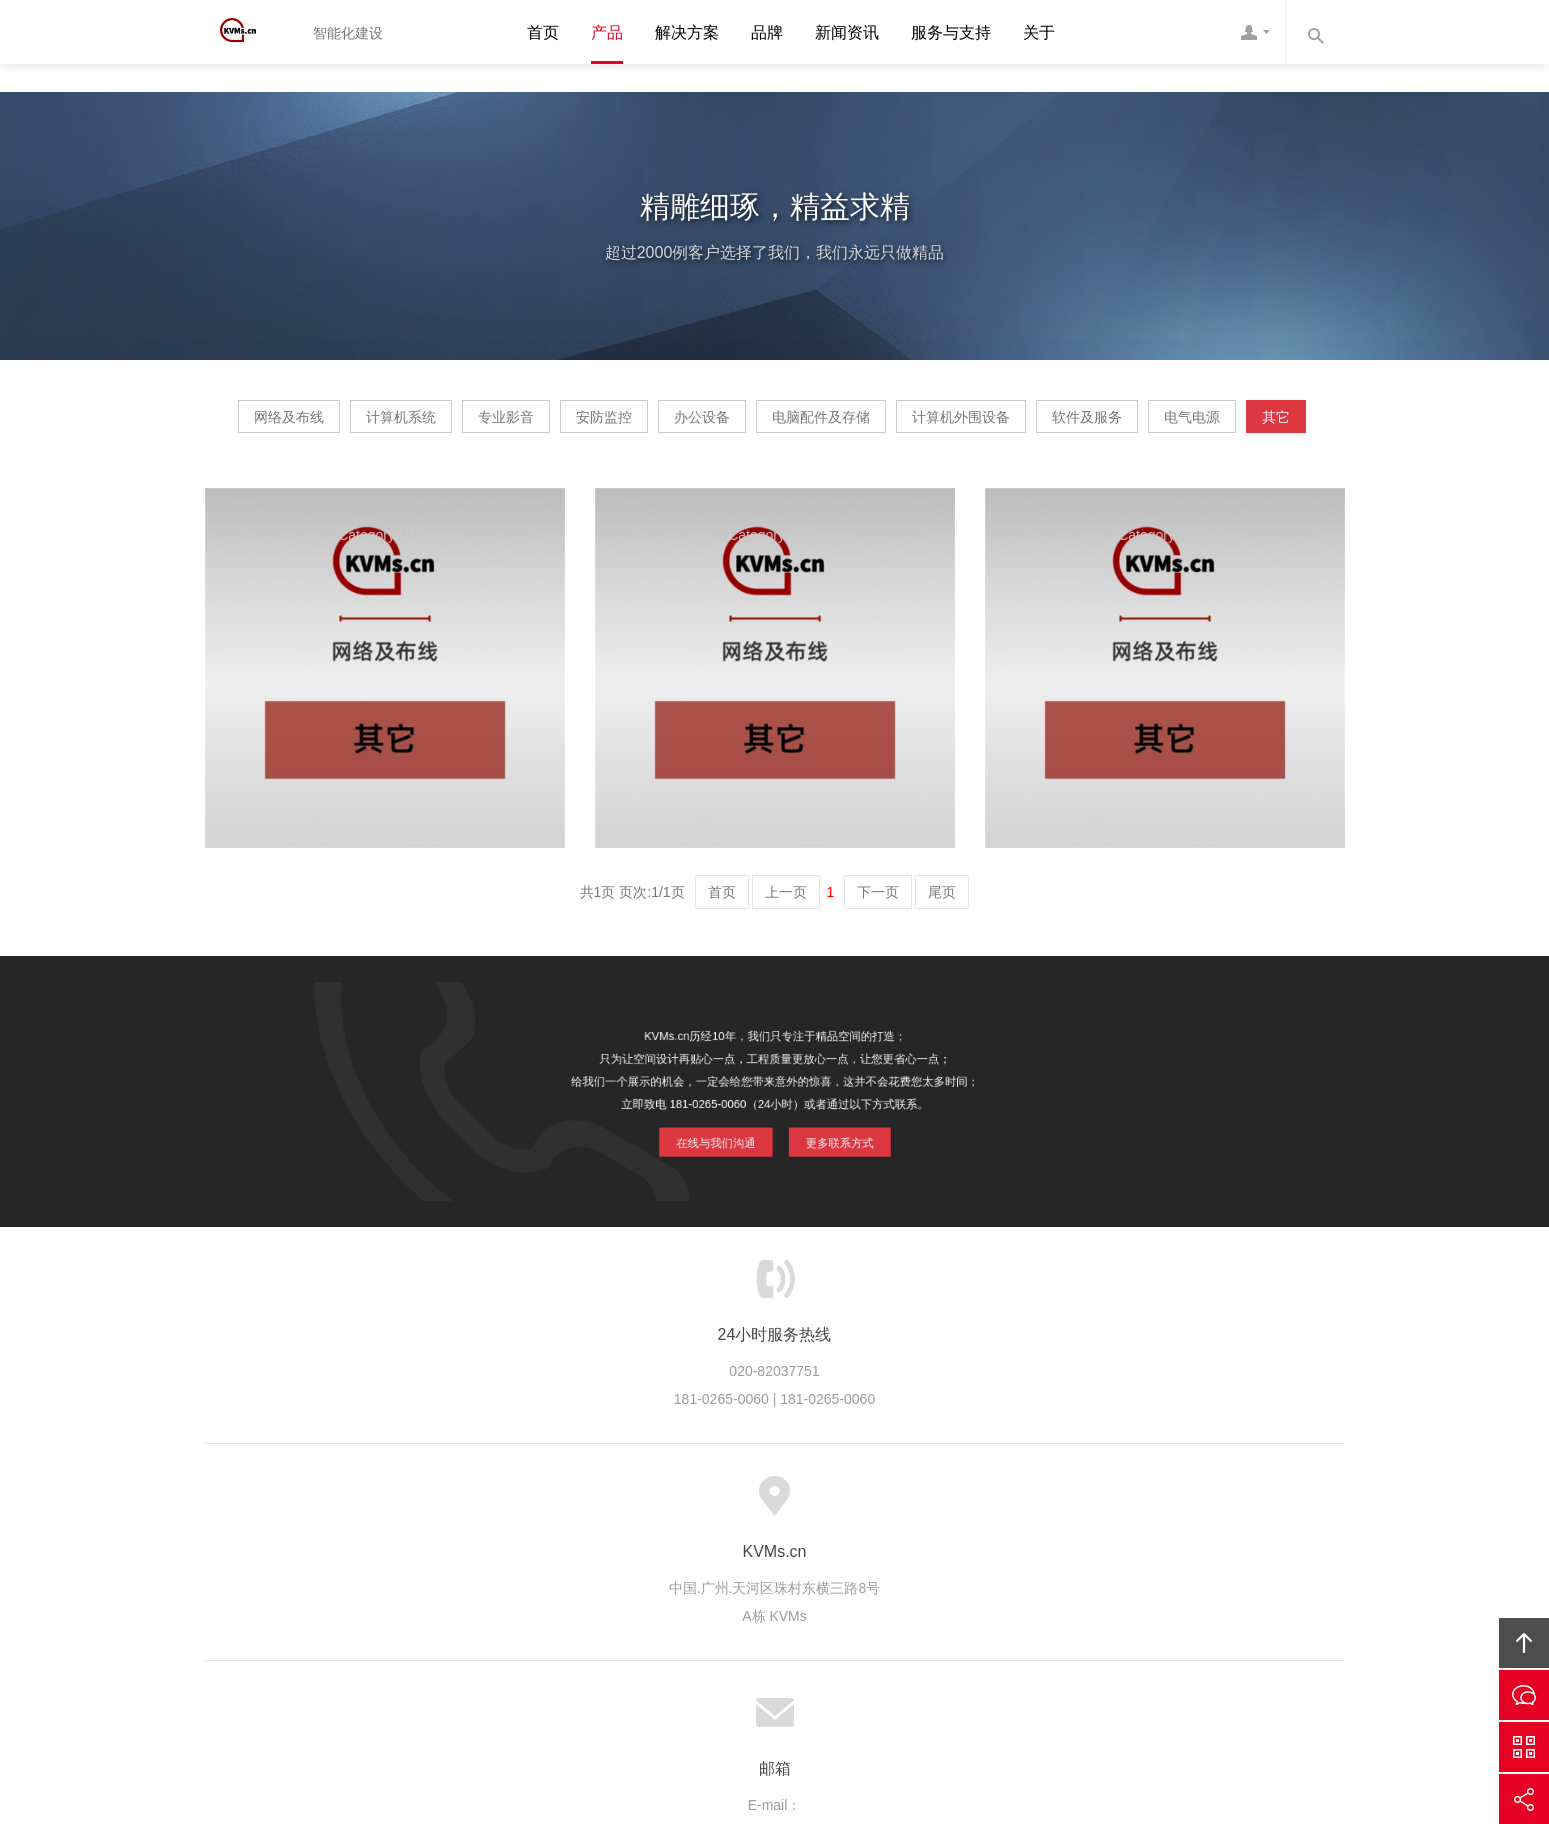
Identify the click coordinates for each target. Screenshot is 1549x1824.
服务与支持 (951, 32)
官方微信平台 (1524, 1747)
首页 (543, 32)
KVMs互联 (946, 1670)
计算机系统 (465, 424)
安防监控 (744, 424)
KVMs (250, 32)
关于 (1039, 32)
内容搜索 (1315, 32)
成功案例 (826, 1567)
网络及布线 (315, 424)
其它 (915, 485)
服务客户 (744, 1567)
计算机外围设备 (1215, 424)
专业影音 (608, 424)
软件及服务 (650, 485)
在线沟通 (1524, 1695)
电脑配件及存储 (1037, 424)
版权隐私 (909, 1567)
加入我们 (991, 1567)
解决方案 (687, 32)
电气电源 (793, 485)
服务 (511, 1567)
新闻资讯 (847, 32)
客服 (1255, 32)
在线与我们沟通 (718, 1196)
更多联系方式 (834, 1196)
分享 (1524, 1799)
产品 (607, 32)
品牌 (767, 32)
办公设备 (880, 424)
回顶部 (1524, 1643)
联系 (1060, 1567)
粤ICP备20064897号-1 (803, 1698)
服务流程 (662, 1567)
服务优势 (579, 1567)
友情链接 (1128, 1567)
